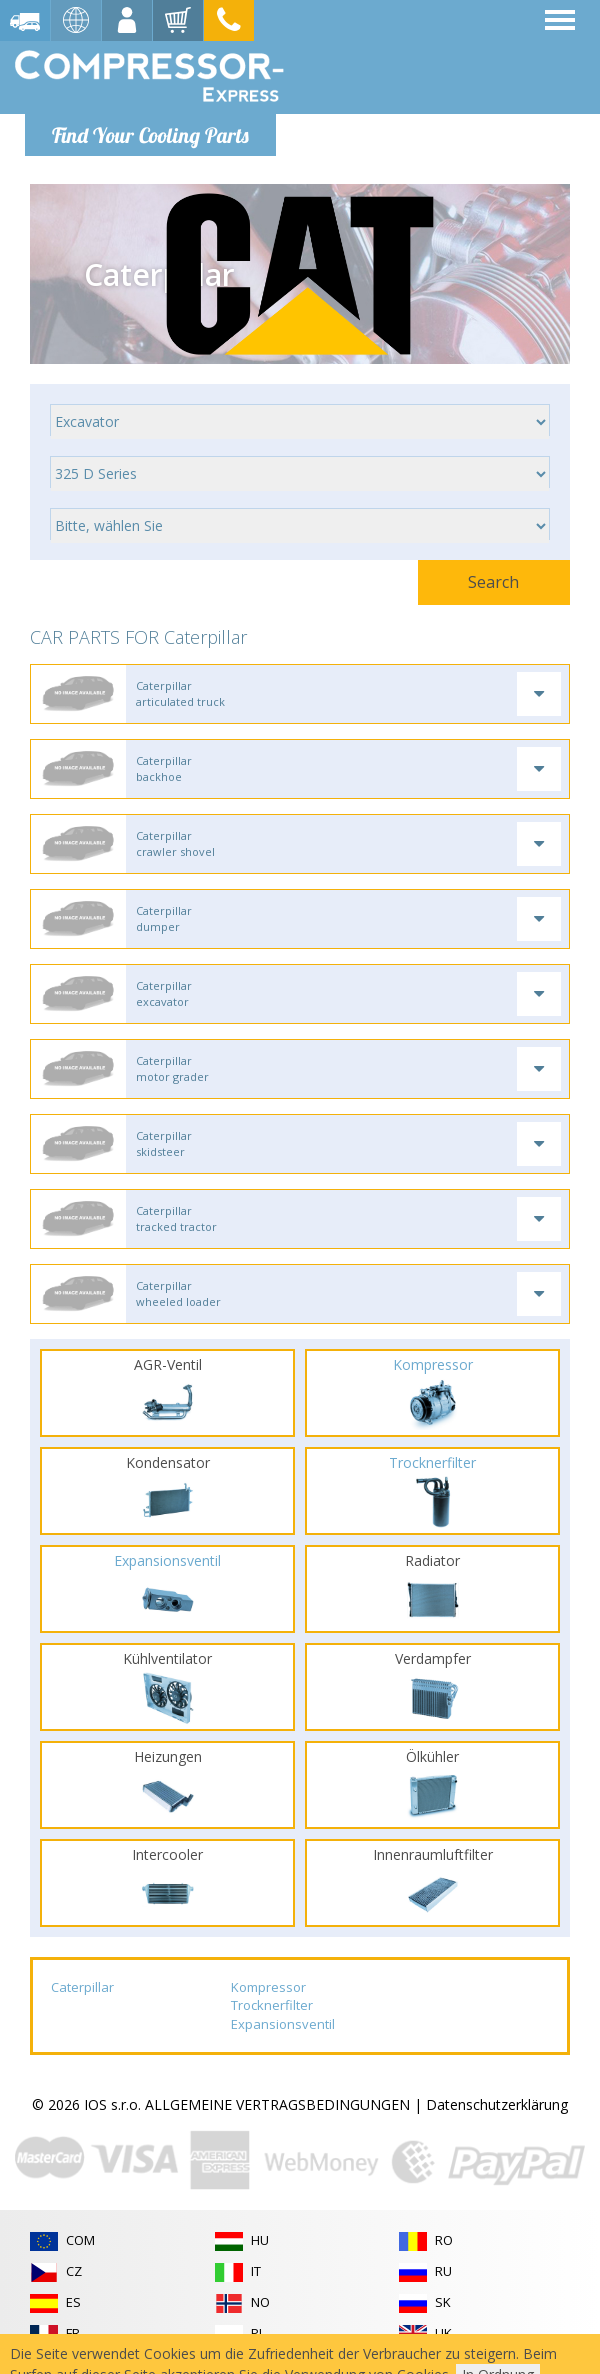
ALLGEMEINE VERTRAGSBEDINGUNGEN (277, 2104)
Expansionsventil (283, 2024)
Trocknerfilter (272, 2005)
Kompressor (268, 1987)
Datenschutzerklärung (497, 2104)
